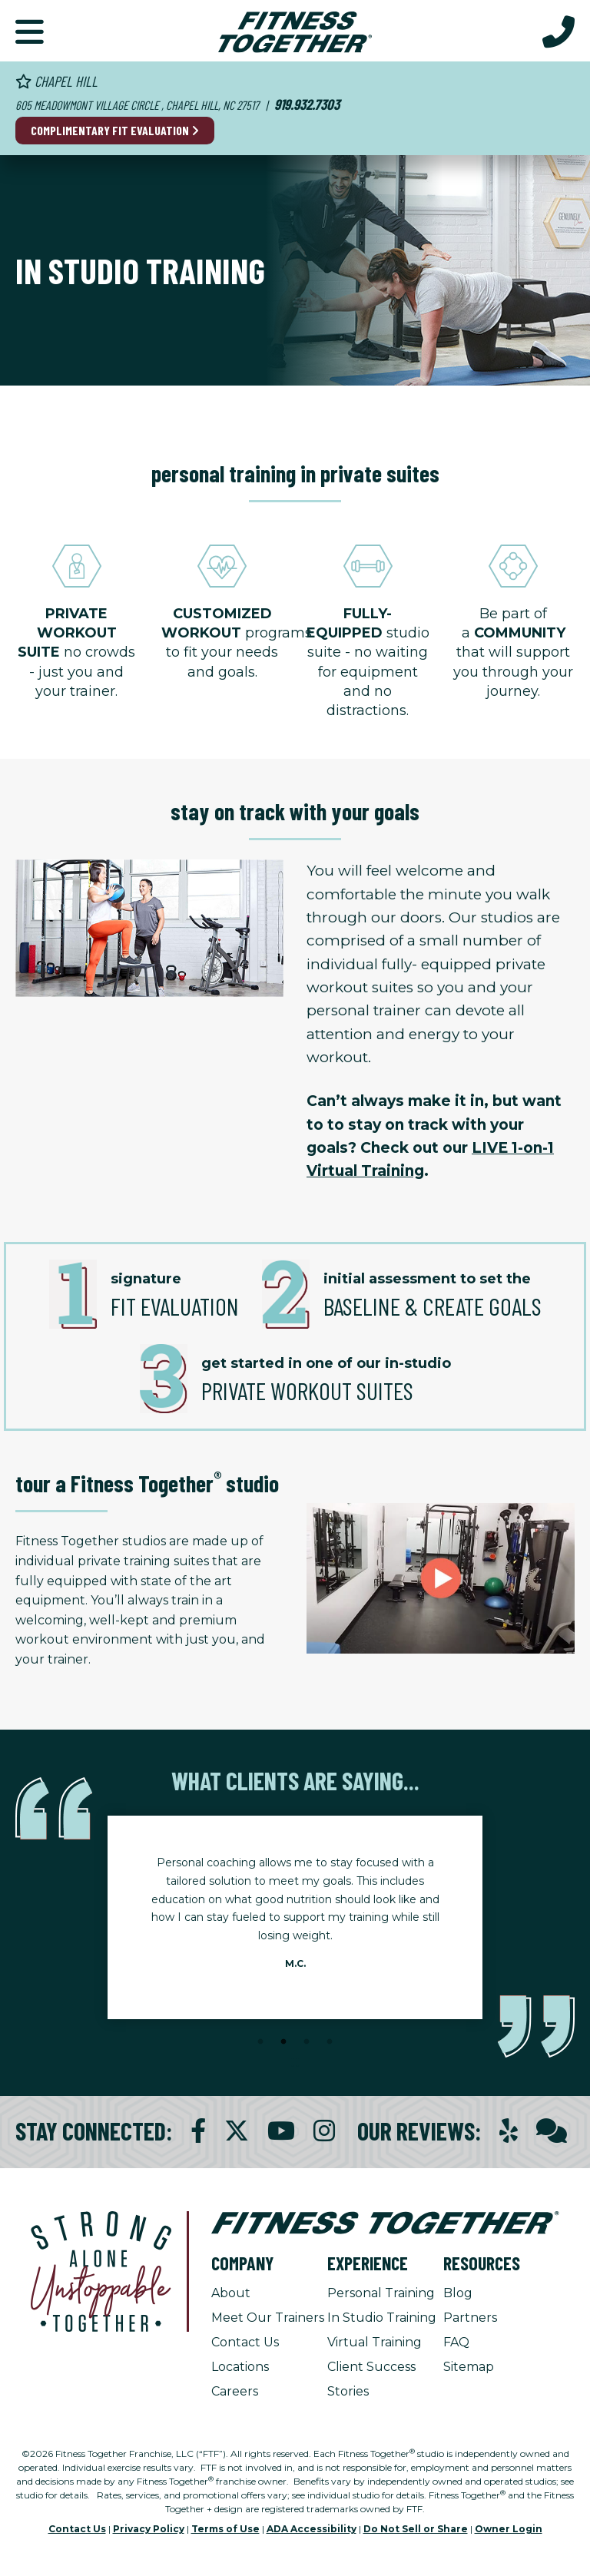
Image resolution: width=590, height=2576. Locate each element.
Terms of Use (225, 2529)
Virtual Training (374, 2342)
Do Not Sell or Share (415, 2529)
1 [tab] (260, 2042)
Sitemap (468, 2366)
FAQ (456, 2342)
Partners (470, 2317)
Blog (457, 2293)
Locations (240, 2366)
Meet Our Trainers (267, 2317)
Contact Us (245, 2342)
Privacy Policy (148, 2529)
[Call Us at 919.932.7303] (558, 30)
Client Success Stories (371, 2379)
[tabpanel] (295, 1917)
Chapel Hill (56, 81)
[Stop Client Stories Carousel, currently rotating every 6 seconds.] (295, 2063)
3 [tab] (306, 2042)
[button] (29, 30)
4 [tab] (329, 2042)
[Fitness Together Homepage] (295, 30)
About (230, 2293)
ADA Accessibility (311, 2529)
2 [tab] (283, 2042)
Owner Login (508, 2529)
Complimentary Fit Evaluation (115, 130)
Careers (234, 2391)
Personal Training (381, 2293)
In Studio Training (381, 2317)
